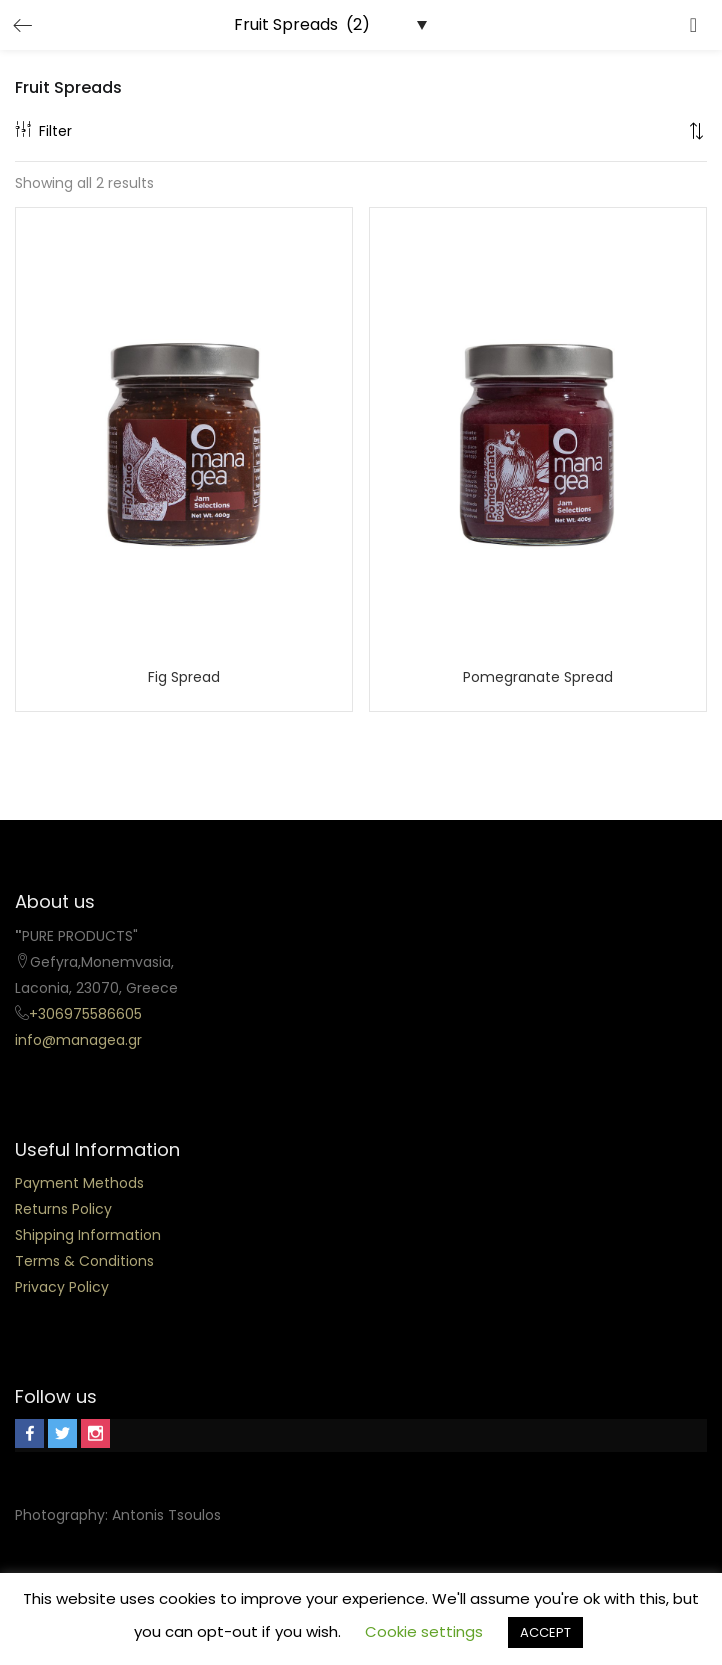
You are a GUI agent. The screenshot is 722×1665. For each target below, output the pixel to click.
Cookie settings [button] (424, 1631)
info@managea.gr (78, 1040)
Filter (43, 131)
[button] (697, 131)
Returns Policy (63, 1209)
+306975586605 (85, 1014)
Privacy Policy (62, 1287)
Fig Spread (184, 677)
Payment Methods (79, 1183)
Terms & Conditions (84, 1261)
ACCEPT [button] (545, 1632)
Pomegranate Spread (538, 677)
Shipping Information (88, 1235)
